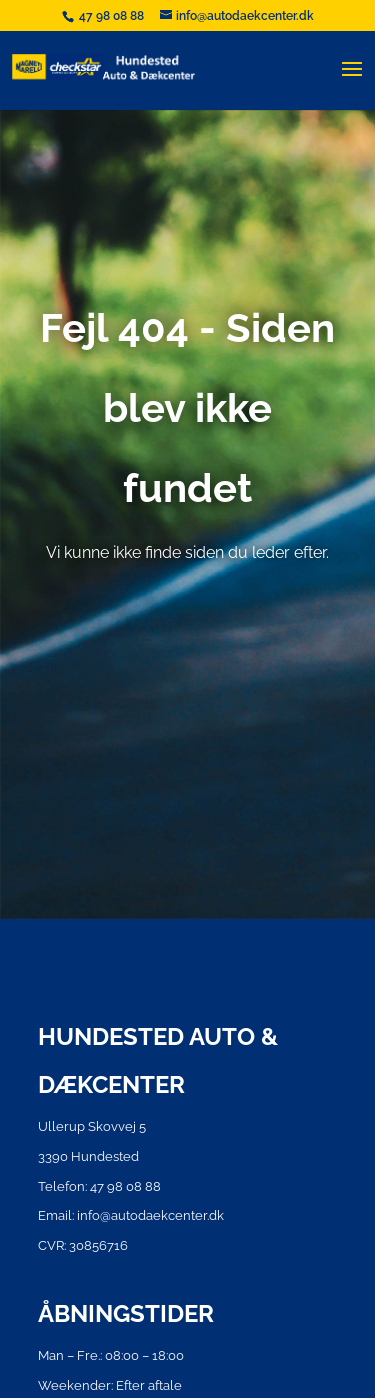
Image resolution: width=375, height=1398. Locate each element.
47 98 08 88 (113, 16)
